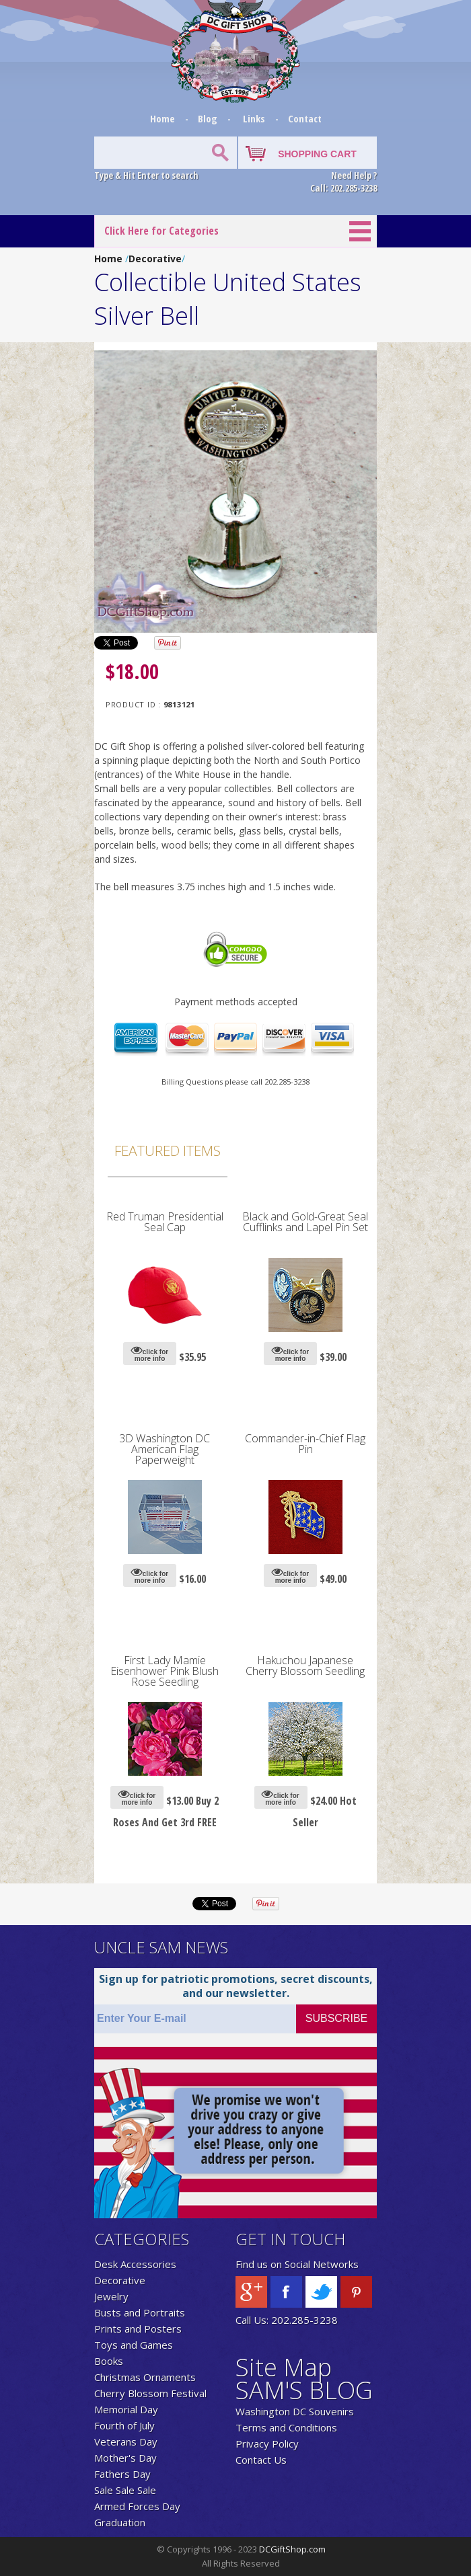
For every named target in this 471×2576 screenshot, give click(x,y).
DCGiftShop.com (292, 2549)
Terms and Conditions (286, 2427)
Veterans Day (125, 2441)
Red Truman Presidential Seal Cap (164, 1222)
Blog (209, 118)
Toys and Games (133, 2344)
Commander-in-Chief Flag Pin (305, 1443)
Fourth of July (124, 2425)
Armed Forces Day (137, 2506)
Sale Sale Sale (125, 2490)
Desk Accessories (135, 2264)
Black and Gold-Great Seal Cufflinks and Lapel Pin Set (305, 1222)
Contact (305, 118)
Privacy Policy (267, 2443)
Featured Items (167, 1150)
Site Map (284, 2367)
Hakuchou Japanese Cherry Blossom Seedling (305, 1665)
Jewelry (111, 2296)
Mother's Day (125, 2457)
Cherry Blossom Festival (150, 2393)
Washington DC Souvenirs (295, 2411)
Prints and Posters (138, 2328)
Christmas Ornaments (145, 2377)
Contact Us (261, 2459)
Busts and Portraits (139, 2312)
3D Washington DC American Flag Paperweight (164, 1449)
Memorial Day (126, 2409)
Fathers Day (122, 2474)
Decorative (155, 258)
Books (108, 2361)
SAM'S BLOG (304, 2390)
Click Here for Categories (161, 230)
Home (164, 118)
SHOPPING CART (317, 154)
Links (254, 118)
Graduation (119, 2522)
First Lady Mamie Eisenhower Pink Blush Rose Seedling (164, 1671)
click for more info (149, 1353)
